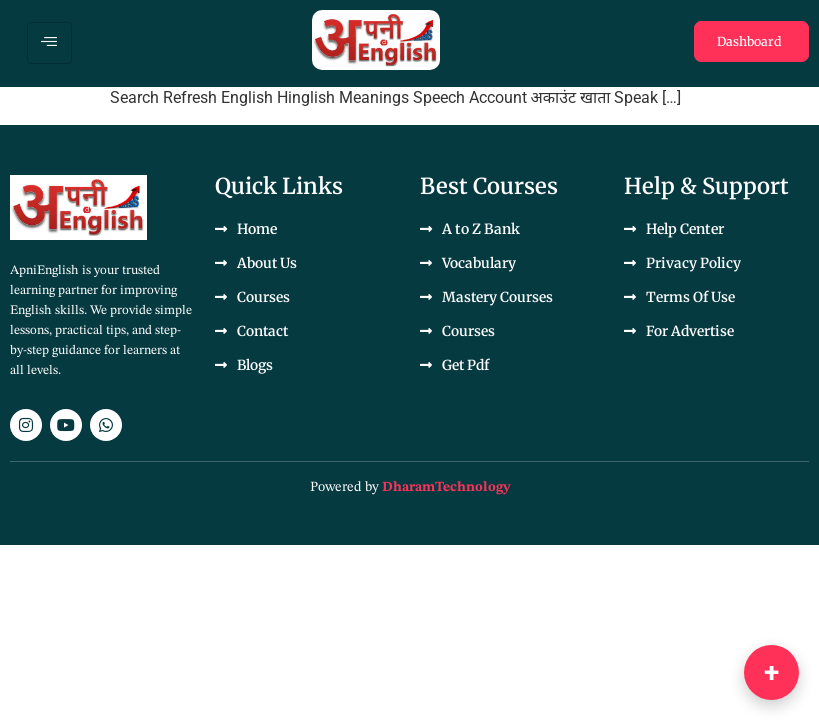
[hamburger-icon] (49, 43)
